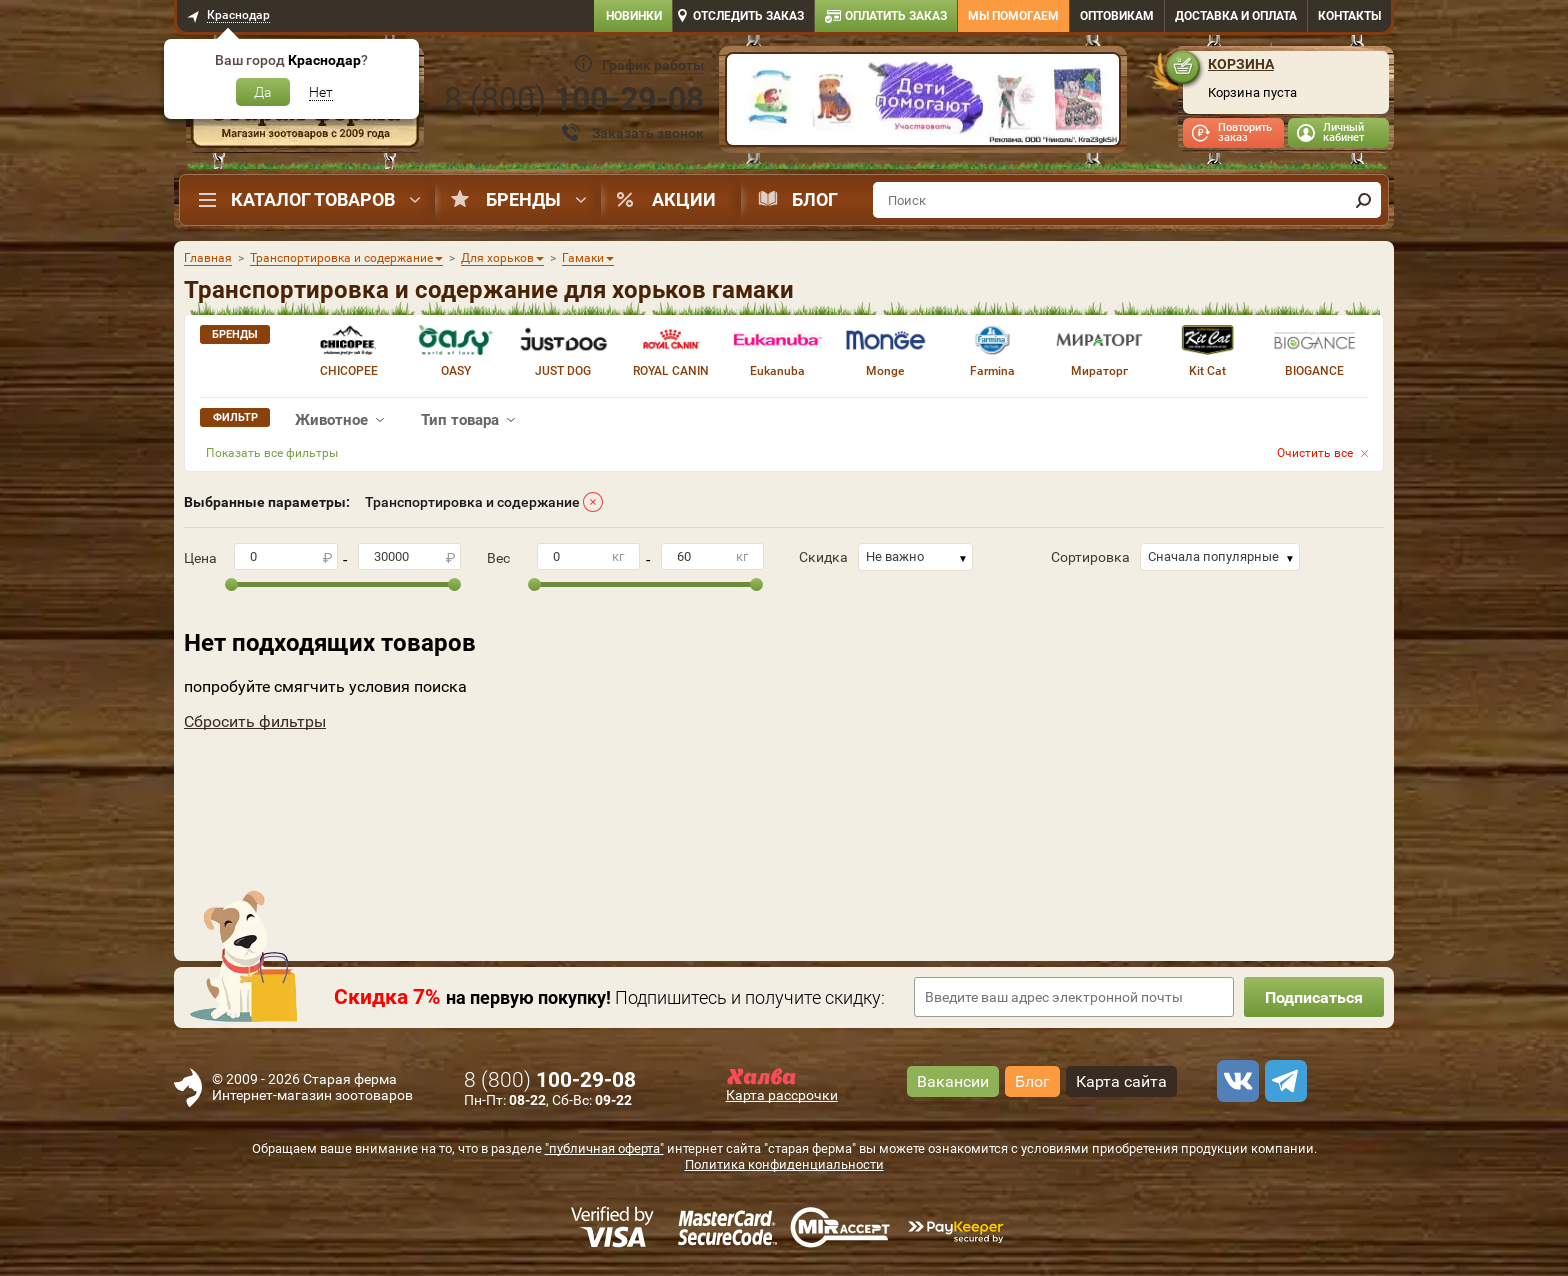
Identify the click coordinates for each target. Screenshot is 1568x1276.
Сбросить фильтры (255, 721)
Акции (684, 199)
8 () (574, 99)
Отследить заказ (748, 16)
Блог (815, 199)
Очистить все (1315, 453)
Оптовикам (1117, 16)
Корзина (1241, 64)
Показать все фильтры (272, 453)
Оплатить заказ (896, 16)
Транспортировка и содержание (472, 502)
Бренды (523, 199)
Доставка (1236, 16)
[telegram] (1283, 1081)
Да (263, 92)
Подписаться (1314, 997)
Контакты (1349, 16)
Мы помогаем (1013, 16)
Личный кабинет (1343, 132)
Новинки (634, 16)
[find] (1363, 200)
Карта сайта (1121, 1081)
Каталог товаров (313, 199)
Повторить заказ (1245, 132)
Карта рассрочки (782, 1095)
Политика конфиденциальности (784, 1164)
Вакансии (953, 1081)
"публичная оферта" (604, 1148)
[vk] (1235, 1081)
